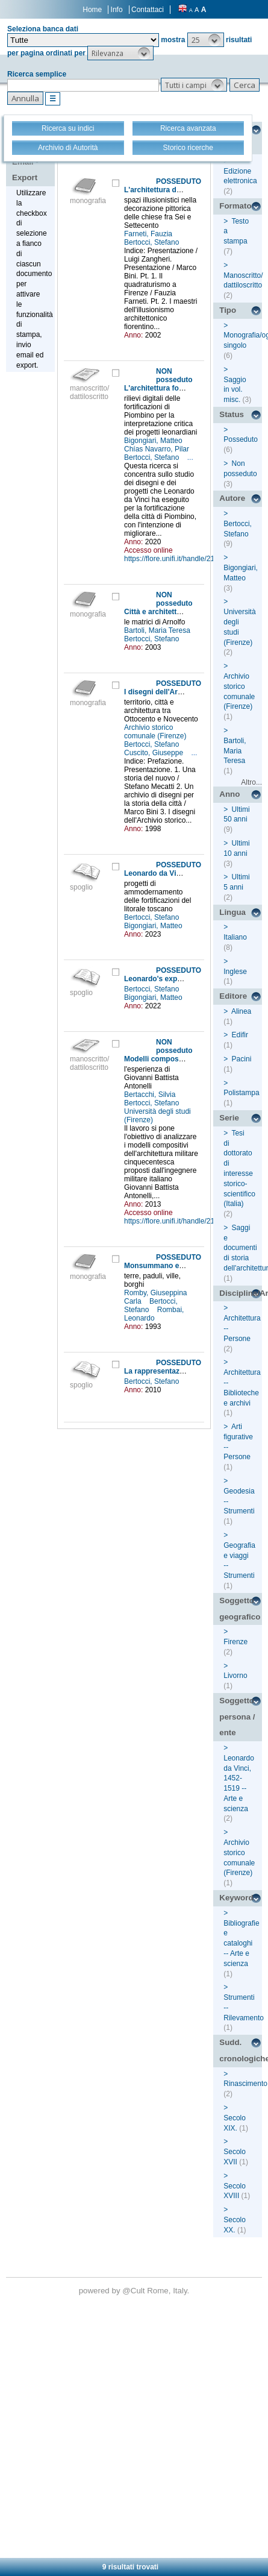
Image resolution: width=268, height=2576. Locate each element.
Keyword (236, 1897)
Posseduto (240, 439)
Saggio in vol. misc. (234, 389)
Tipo (227, 310)
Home (92, 9)
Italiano (235, 937)
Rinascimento (245, 2083)
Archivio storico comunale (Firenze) (156, 731)
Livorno (235, 1675)
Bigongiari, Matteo (154, 440)
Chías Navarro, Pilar (157, 449)
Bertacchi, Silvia (151, 1094)
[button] (205, 40)
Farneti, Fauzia (149, 234)
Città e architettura (156, 612)
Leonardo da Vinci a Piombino (176, 873)
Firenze (235, 1642)
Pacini (242, 1059)
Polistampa (241, 1093)
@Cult (134, 2290)
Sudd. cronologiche (240, 2050)
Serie (229, 1117)
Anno (229, 794)
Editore (233, 996)
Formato (235, 205)
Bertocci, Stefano (152, 242)
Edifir (240, 1035)
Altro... (251, 782)
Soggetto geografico (239, 1608)
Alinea (241, 1011)
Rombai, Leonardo (154, 1313)
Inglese (235, 971)
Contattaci (147, 9)
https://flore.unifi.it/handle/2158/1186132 (188, 558)
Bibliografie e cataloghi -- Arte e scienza (241, 1943)
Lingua (232, 912)
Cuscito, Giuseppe (154, 753)
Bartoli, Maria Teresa (158, 630)
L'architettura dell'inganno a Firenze (186, 190)
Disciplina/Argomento (240, 1293)
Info (117, 9)
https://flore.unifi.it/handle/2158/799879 (186, 1221)
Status (231, 414)
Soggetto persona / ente (237, 1716)
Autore (232, 498)
